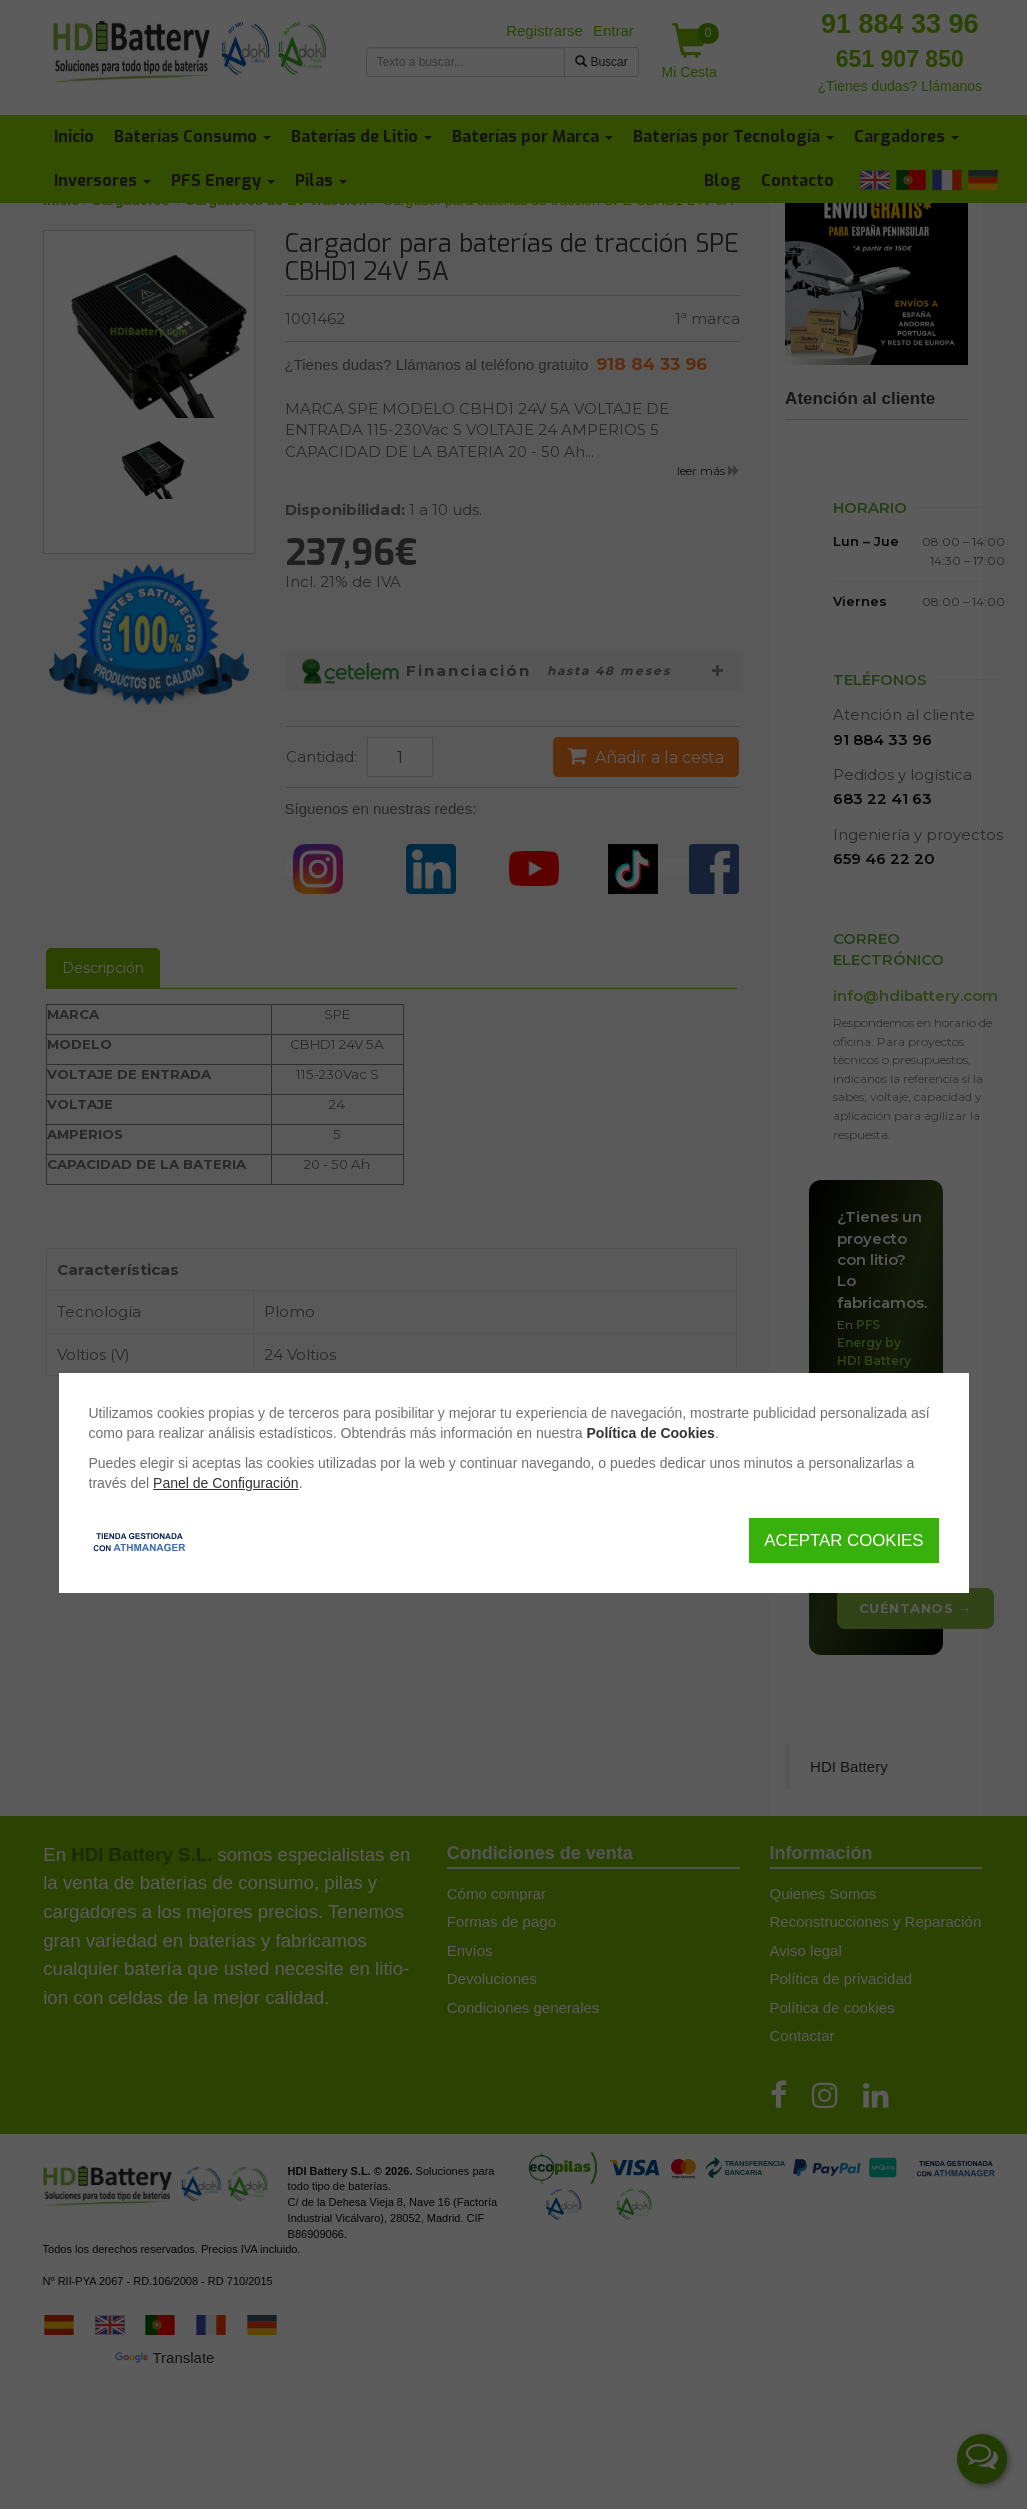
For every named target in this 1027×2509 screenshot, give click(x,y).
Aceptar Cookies (843, 1540)
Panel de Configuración (226, 1483)
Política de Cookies (651, 1433)
